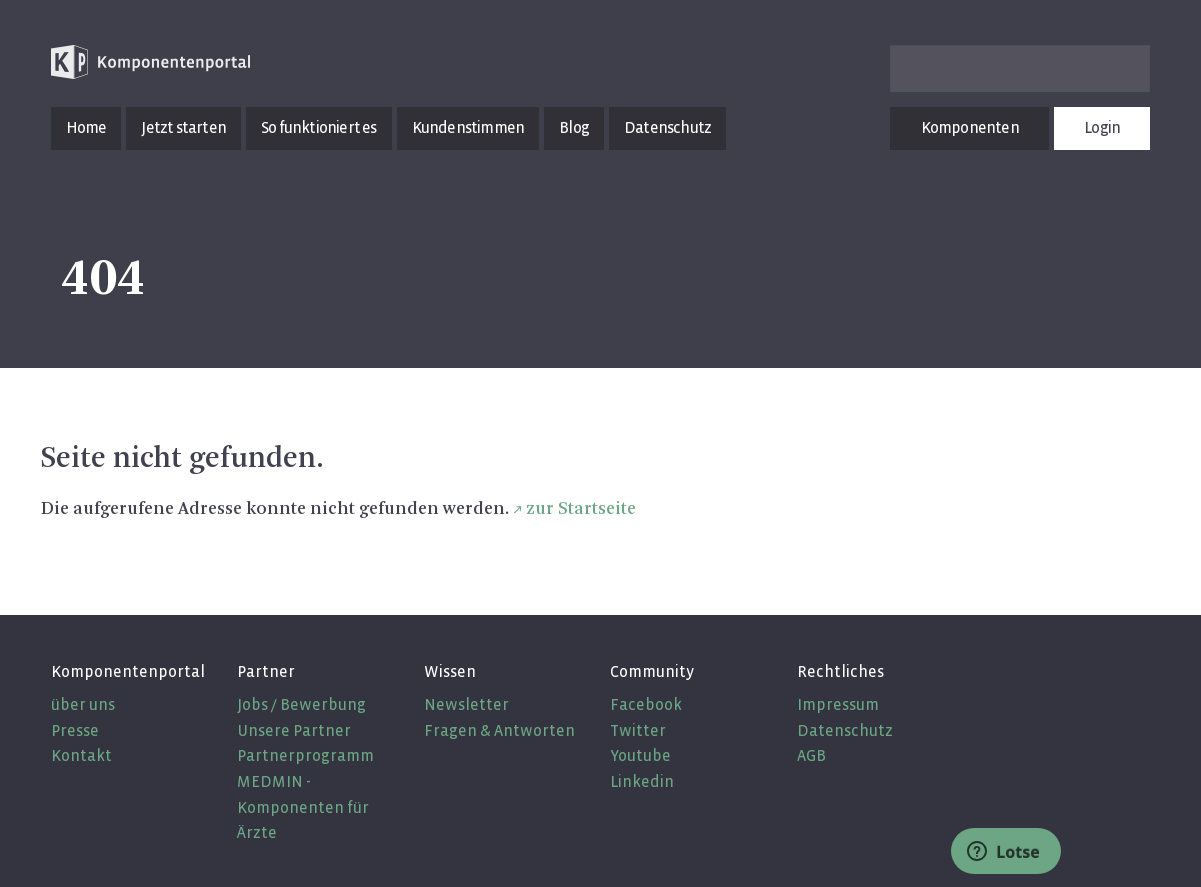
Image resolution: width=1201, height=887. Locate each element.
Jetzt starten (183, 127)
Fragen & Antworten (499, 730)
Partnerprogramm (305, 755)
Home (86, 127)
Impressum (838, 704)
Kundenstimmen (468, 127)
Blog (574, 127)
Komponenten (970, 127)
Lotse (1003, 852)
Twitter (638, 730)
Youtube (640, 755)
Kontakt (81, 755)
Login (1102, 127)
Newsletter (466, 704)
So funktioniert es (319, 127)
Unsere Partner (294, 730)
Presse (75, 730)
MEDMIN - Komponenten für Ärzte (303, 807)
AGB (811, 755)
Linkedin (642, 781)
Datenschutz (667, 127)
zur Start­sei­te (581, 509)
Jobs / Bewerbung (301, 704)
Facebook (646, 704)
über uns (83, 704)
